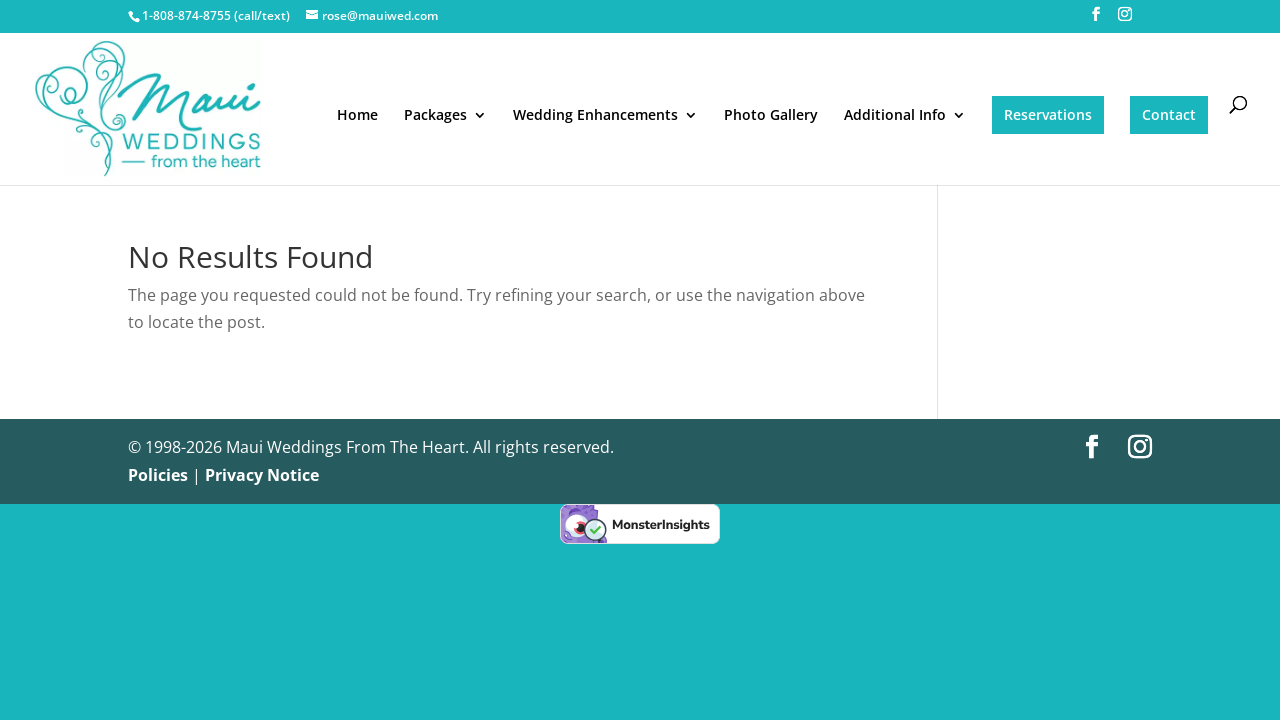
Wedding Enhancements (595, 116)
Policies (158, 475)
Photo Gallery (771, 116)
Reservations (1048, 114)
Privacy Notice (262, 475)
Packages (435, 116)
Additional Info (895, 116)
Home (357, 116)
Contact (1169, 114)
